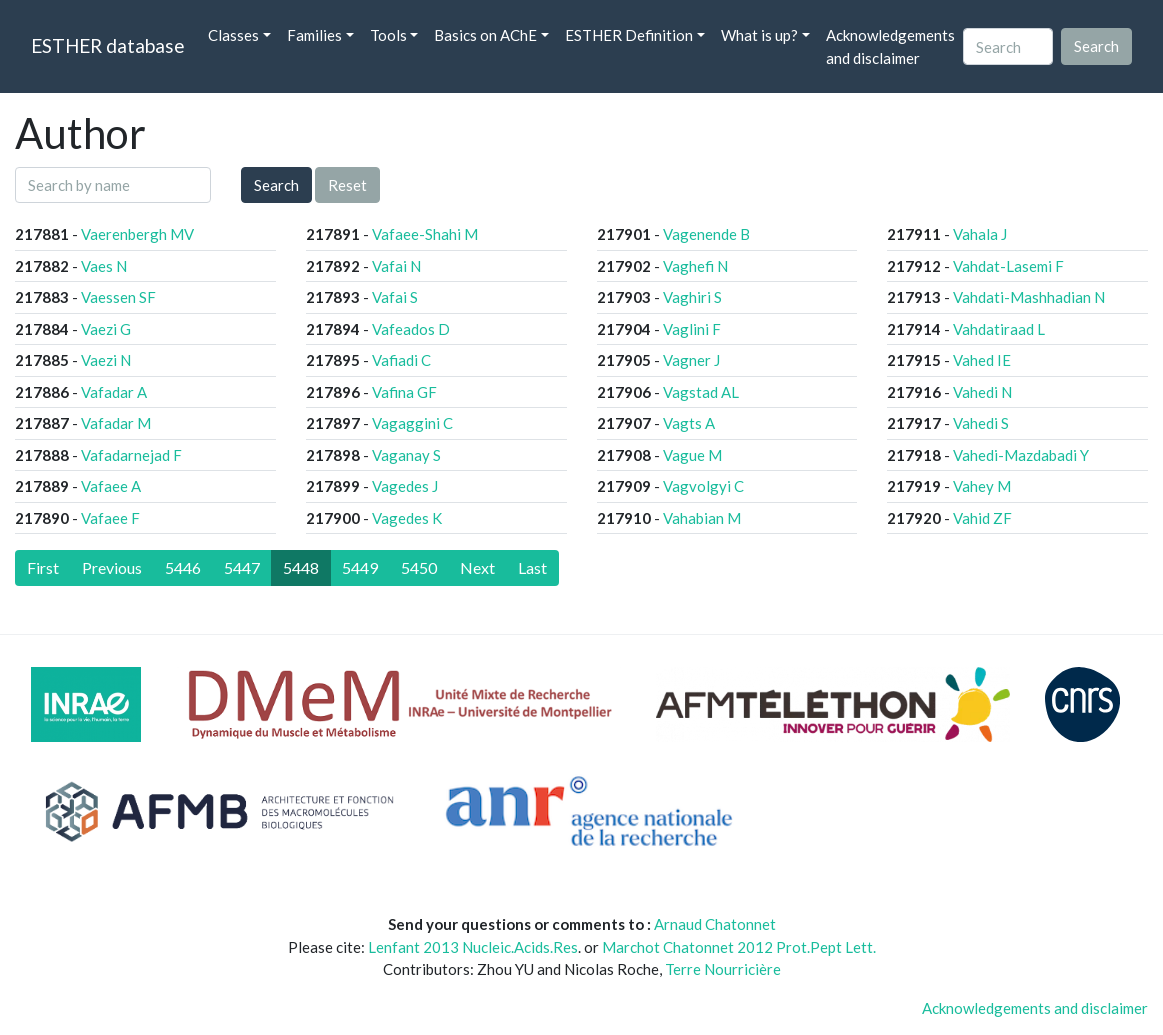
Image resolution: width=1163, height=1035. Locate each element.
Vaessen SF (118, 297)
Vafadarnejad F (131, 455)
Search (276, 185)
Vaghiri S (692, 297)
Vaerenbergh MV (137, 234)
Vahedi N (982, 392)
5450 (419, 567)
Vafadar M (116, 423)
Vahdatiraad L (999, 329)
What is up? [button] (759, 35)
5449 (360, 567)
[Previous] (112, 568)
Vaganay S (406, 455)
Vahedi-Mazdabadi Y (1021, 455)
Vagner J (691, 360)
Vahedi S (981, 423)
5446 (183, 567)
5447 (242, 567)
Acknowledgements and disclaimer (890, 46)
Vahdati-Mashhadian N (1029, 297)
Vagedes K (407, 518)
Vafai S (395, 297)
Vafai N (396, 266)
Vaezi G (106, 329)
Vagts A (689, 423)
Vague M (692, 455)
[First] (43, 568)
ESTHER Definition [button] (629, 35)
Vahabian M (702, 518)
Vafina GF (404, 392)
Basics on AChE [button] (485, 35)
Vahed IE (982, 360)
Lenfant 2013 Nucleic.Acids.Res (473, 947)
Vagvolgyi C (703, 486)
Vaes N (104, 266)
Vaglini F (692, 329)
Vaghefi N (695, 266)
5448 (301, 567)
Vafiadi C (401, 360)
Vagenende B (706, 234)
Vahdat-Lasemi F (1008, 266)
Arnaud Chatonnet (715, 924)
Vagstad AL (701, 392)
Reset (347, 185)
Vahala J (980, 234)
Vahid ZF (982, 518)
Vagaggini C (412, 423)
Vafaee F (110, 518)
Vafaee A (111, 486)
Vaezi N (106, 360)
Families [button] (314, 35)
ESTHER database (107, 45)
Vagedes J (405, 486)
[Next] (477, 568)
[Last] (532, 568)
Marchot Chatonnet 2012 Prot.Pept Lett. (739, 947)
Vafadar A (114, 392)
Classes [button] (233, 35)
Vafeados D (411, 329)
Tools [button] (388, 35)
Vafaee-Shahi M (425, 234)
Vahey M (982, 486)
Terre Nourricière (723, 969)
